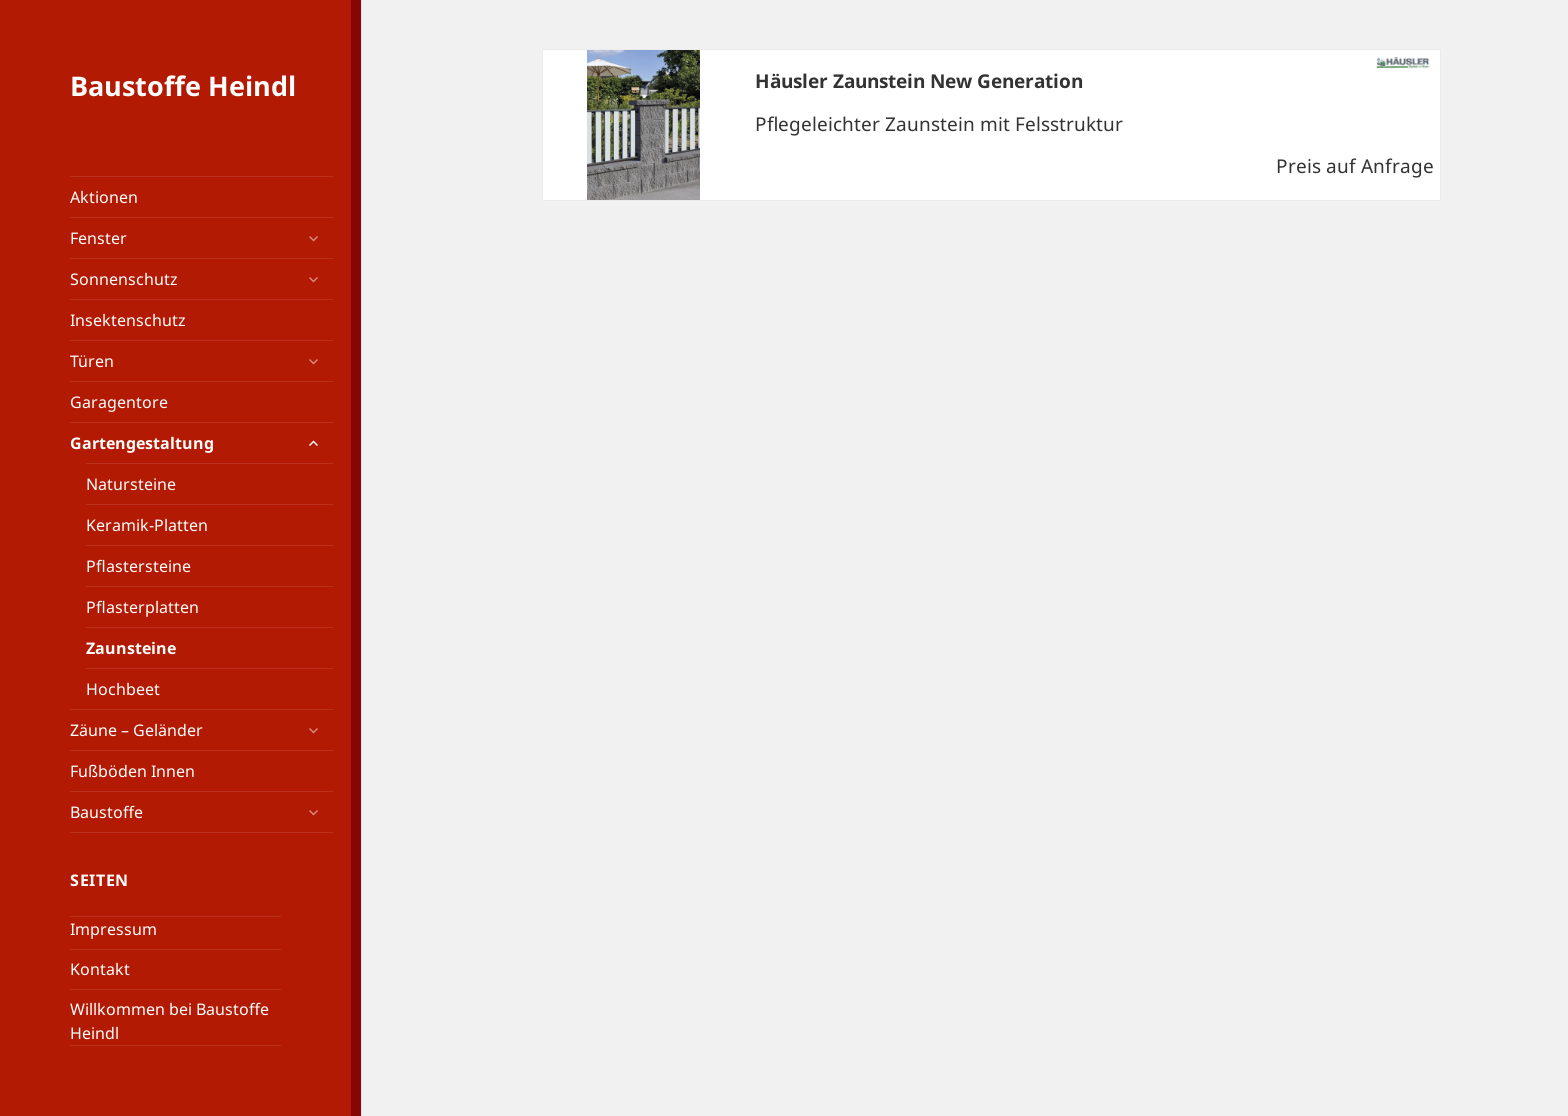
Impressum (113, 929)
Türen (92, 361)
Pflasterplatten (142, 607)
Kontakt (100, 969)
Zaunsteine (131, 648)
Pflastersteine (138, 566)
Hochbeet (123, 689)
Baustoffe (106, 812)
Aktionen (104, 197)
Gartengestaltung (142, 443)
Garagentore (119, 402)
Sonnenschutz (124, 279)
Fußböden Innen (132, 771)
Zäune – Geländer (136, 730)
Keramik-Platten (147, 525)
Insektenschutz (128, 320)
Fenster (98, 238)
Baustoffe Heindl (183, 85)
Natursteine (131, 484)
